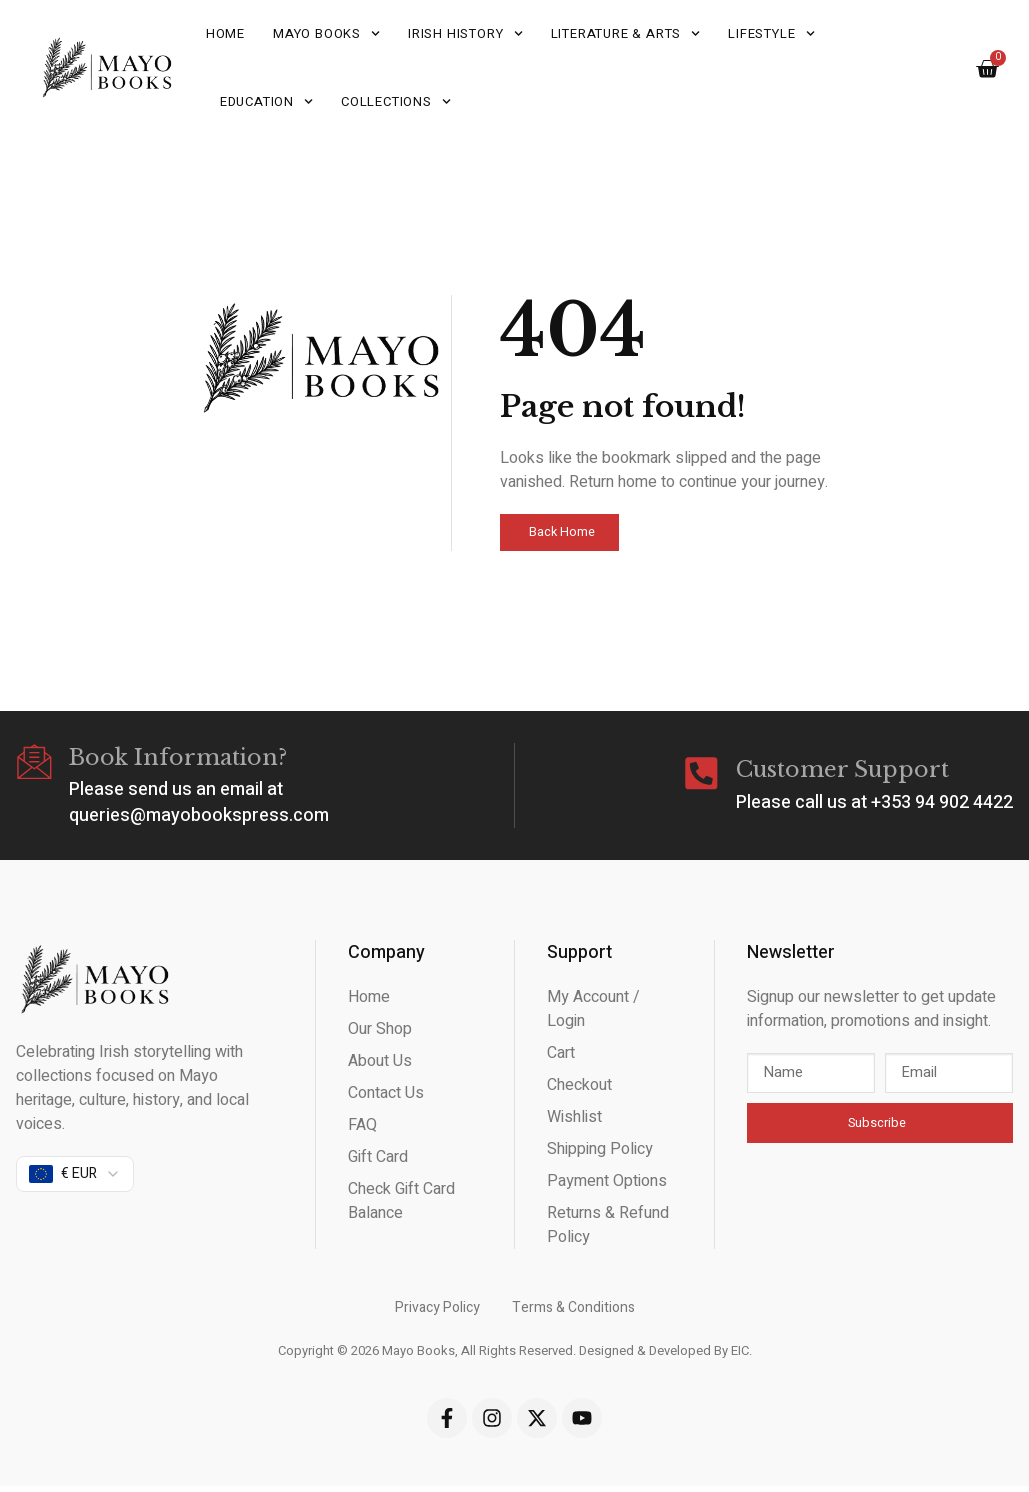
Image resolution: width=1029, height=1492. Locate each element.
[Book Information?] (36, 764)
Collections (396, 101)
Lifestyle (771, 33)
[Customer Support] (700, 777)
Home (225, 33)
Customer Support (842, 771)
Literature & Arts (626, 33)
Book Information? (181, 758)
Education (266, 101)
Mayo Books (326, 33)
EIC (740, 1352)
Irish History (465, 33)
